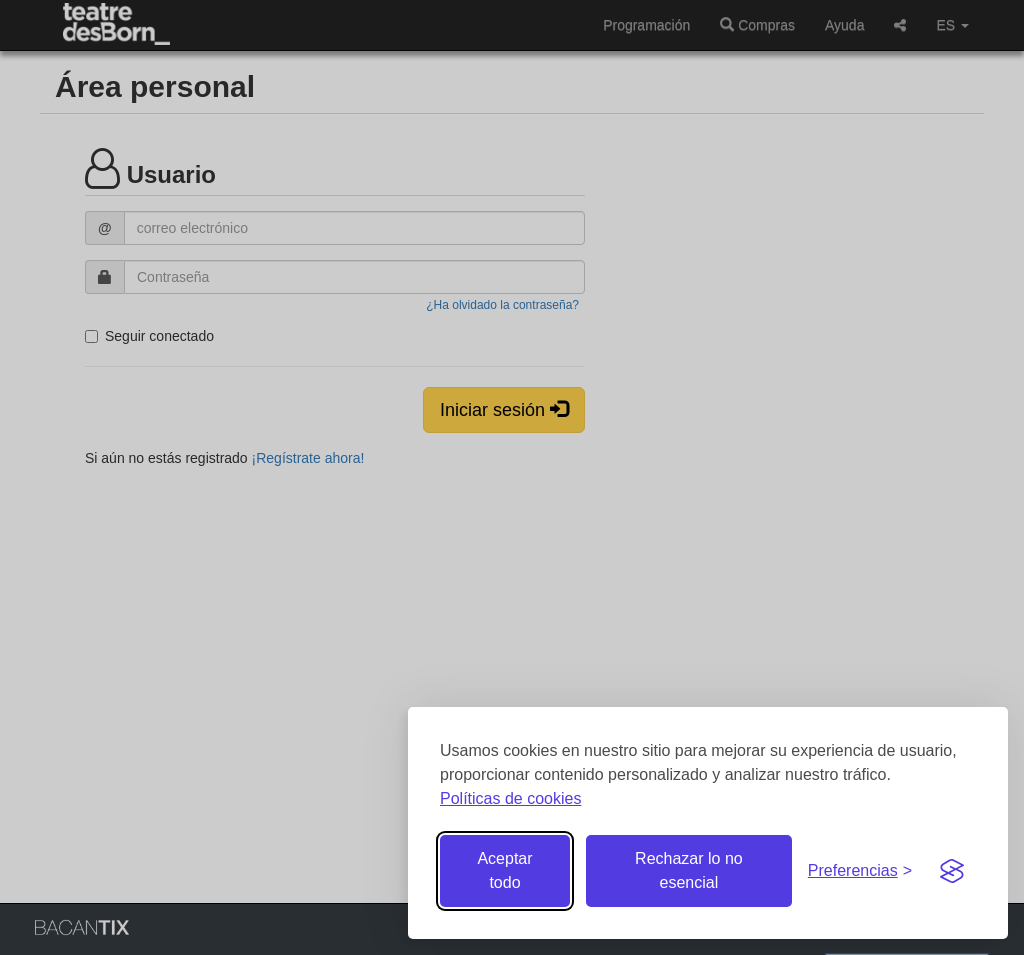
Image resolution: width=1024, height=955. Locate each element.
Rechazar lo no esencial (689, 870)
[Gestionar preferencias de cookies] (860, 871)
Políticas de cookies (510, 798)
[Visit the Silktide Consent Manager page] (952, 871)
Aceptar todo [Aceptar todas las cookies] (504, 870)
